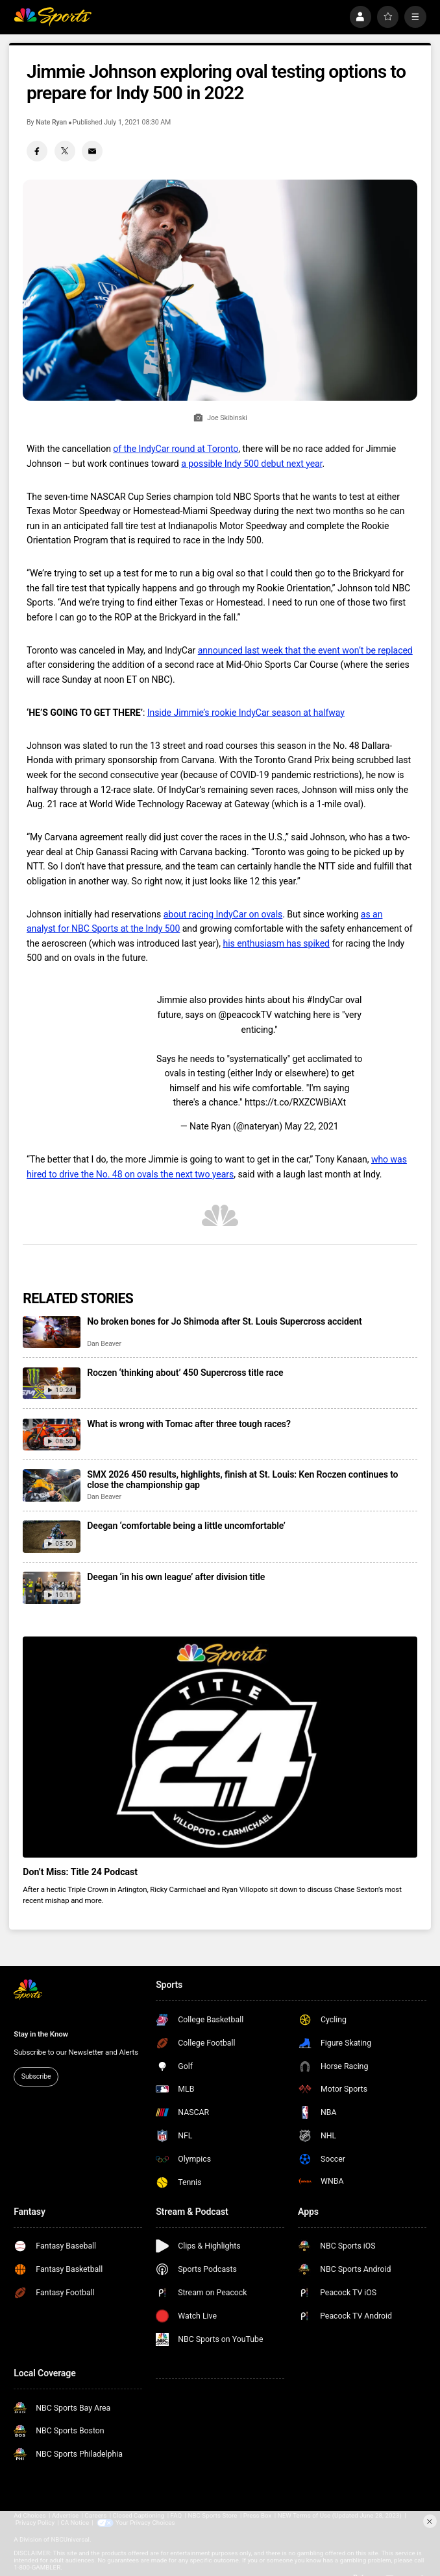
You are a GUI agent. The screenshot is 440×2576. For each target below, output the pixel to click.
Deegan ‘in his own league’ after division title (176, 1577)
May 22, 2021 (312, 1126)
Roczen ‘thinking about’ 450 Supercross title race (185, 1372)
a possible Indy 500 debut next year (251, 463)
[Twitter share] (65, 151)
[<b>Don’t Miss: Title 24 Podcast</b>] (220, 1747)
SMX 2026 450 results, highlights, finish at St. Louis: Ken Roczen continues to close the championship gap (242, 1479)
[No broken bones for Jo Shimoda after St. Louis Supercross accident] (51, 1332)
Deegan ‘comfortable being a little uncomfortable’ (186, 1525)
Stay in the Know (41, 2033)
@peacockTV (245, 1015)
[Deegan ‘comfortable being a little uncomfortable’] (51, 1536)
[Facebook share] (37, 151)
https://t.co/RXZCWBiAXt (295, 1102)
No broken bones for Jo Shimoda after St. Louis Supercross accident (224, 1321)
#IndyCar (325, 1000)
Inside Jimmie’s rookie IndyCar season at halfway (246, 712)
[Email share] (92, 151)
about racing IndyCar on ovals (223, 914)
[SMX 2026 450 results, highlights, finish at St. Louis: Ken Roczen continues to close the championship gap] (51, 1485)
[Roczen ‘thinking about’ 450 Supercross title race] (51, 1383)
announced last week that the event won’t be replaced (305, 650)
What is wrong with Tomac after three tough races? (189, 1424)
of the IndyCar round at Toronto (175, 448)
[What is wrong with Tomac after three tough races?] (51, 1435)
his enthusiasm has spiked (276, 943)
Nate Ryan (51, 122)
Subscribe (36, 2076)
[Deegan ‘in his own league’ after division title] (51, 1588)
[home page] (53, 17)
